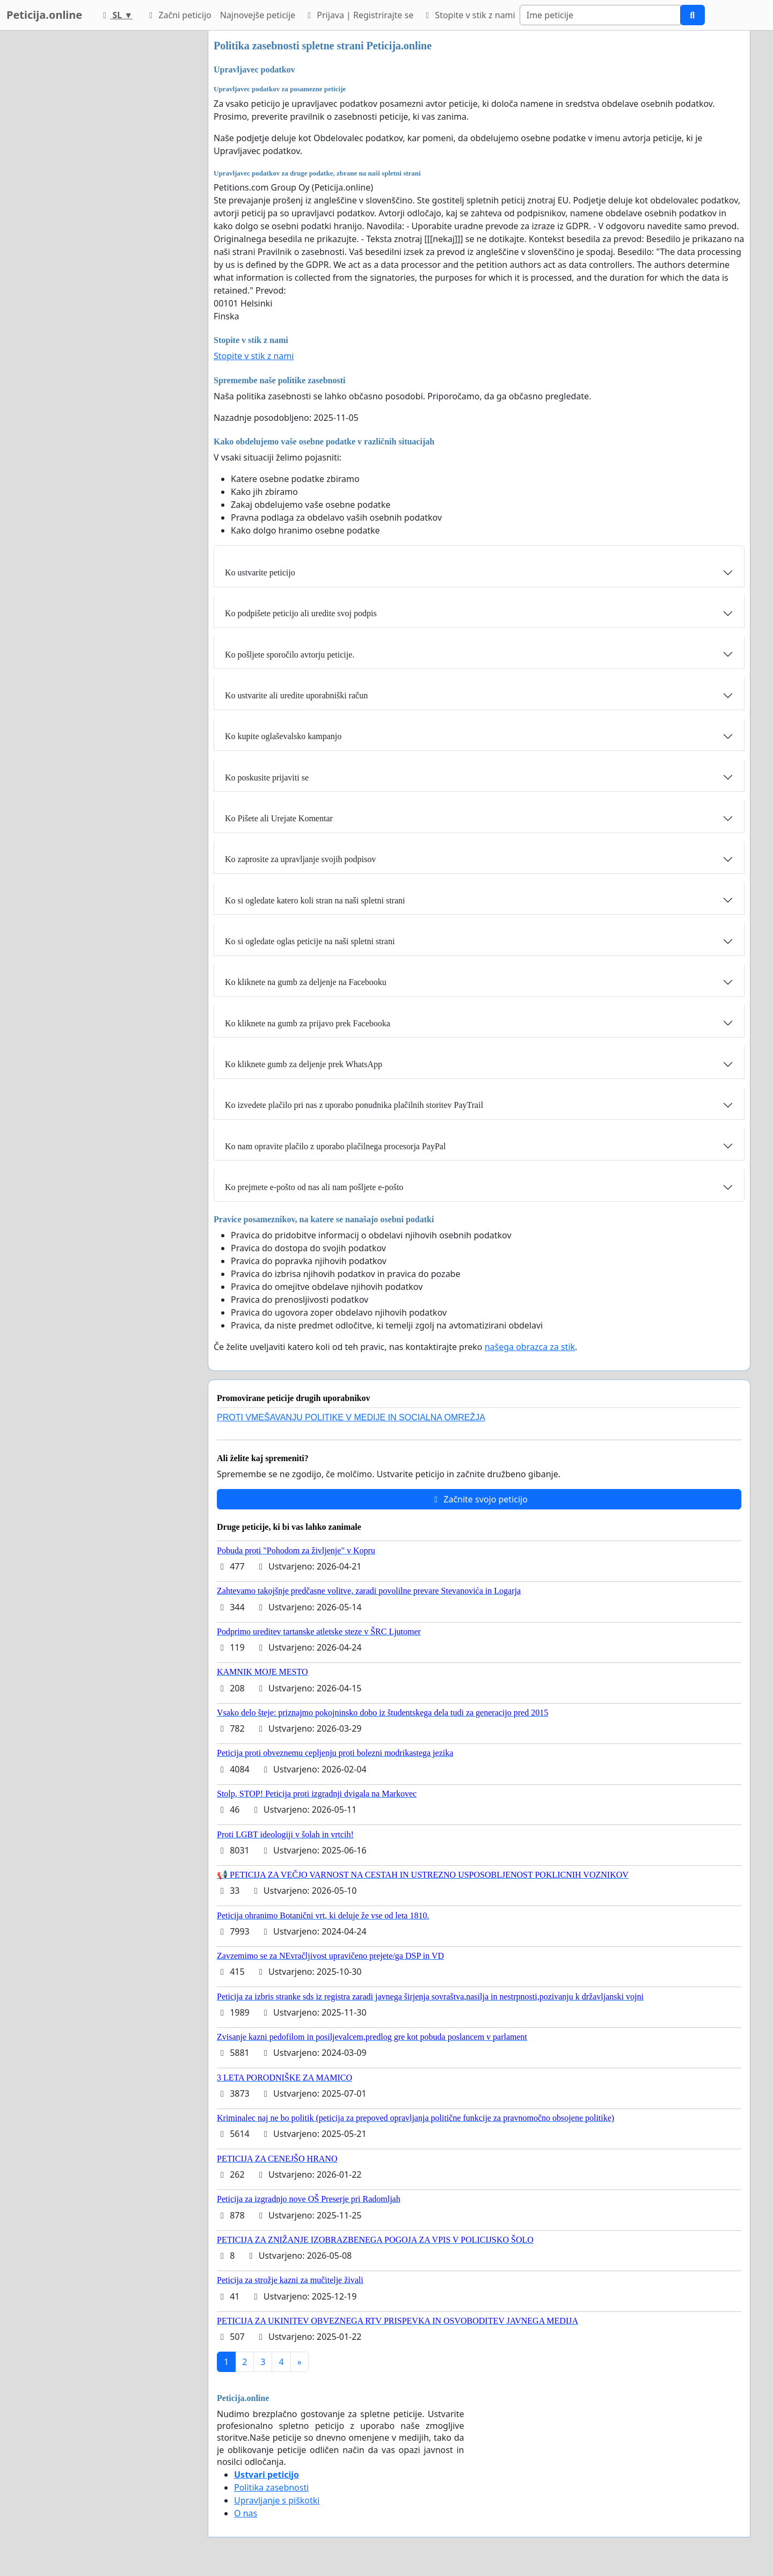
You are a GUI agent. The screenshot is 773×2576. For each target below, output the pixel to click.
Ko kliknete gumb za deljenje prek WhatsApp (303, 1064)
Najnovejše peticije (257, 15)
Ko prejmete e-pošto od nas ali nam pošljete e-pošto (314, 1187)
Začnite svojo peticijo (479, 1499)
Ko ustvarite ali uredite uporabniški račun (296, 695)
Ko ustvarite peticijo (260, 572)
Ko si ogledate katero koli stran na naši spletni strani (315, 900)
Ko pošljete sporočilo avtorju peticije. (289, 654)
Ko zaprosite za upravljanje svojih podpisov (300, 859)
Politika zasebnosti (271, 2487)
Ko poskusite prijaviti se (267, 777)
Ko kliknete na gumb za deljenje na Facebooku (305, 982)
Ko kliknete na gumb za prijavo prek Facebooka (307, 1023)
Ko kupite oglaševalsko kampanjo (283, 736)
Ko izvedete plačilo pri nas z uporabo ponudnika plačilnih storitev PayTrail (354, 1105)
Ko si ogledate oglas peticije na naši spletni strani (310, 941)
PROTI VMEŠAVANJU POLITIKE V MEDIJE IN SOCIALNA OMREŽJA (351, 1417)
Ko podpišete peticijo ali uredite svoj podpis (301, 613)
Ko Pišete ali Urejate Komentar (279, 818)
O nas (245, 2513)
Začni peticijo (178, 15)
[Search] (600, 15)
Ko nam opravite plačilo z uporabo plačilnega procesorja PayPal (335, 1146)
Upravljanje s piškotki (277, 2500)
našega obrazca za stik (530, 1347)
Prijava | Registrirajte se (358, 15)
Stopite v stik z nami (468, 15)
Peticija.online (44, 15)
